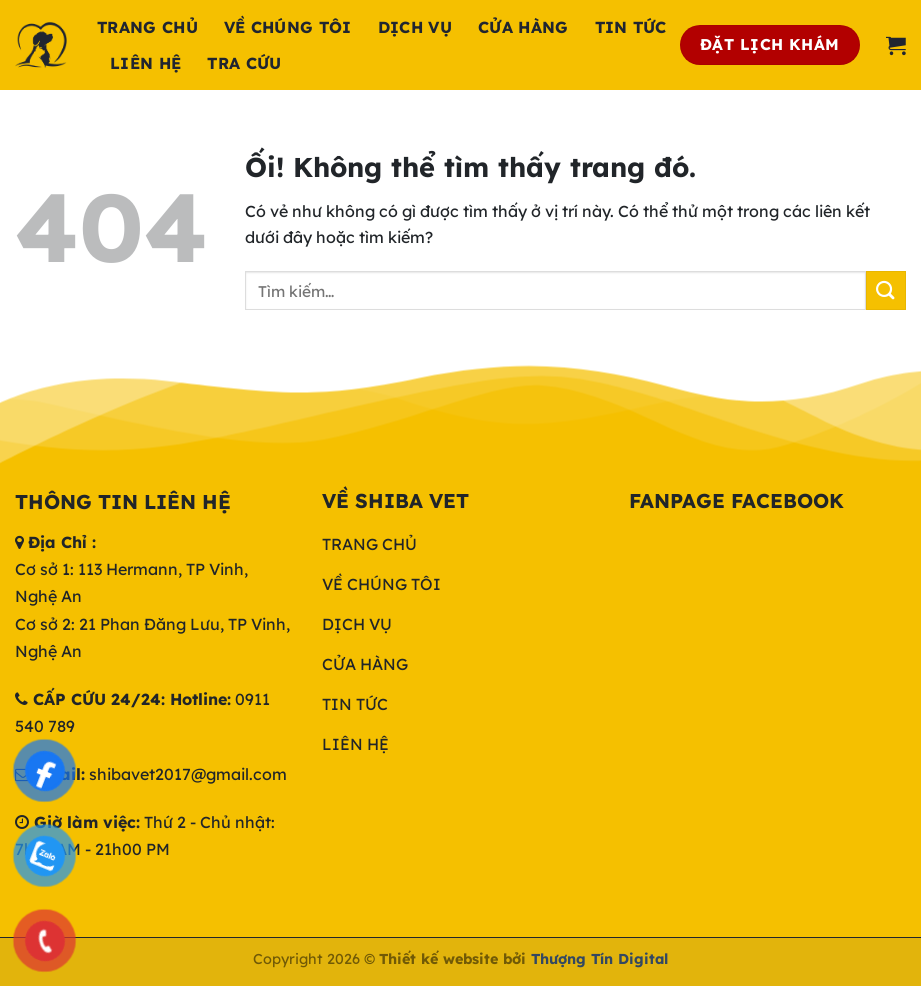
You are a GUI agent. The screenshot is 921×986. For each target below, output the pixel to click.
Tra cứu (244, 63)
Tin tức (631, 27)
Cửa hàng (523, 27)
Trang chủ (147, 27)
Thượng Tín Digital (599, 959)
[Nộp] (886, 290)
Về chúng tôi (288, 27)
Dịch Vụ (415, 27)
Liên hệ (145, 63)
